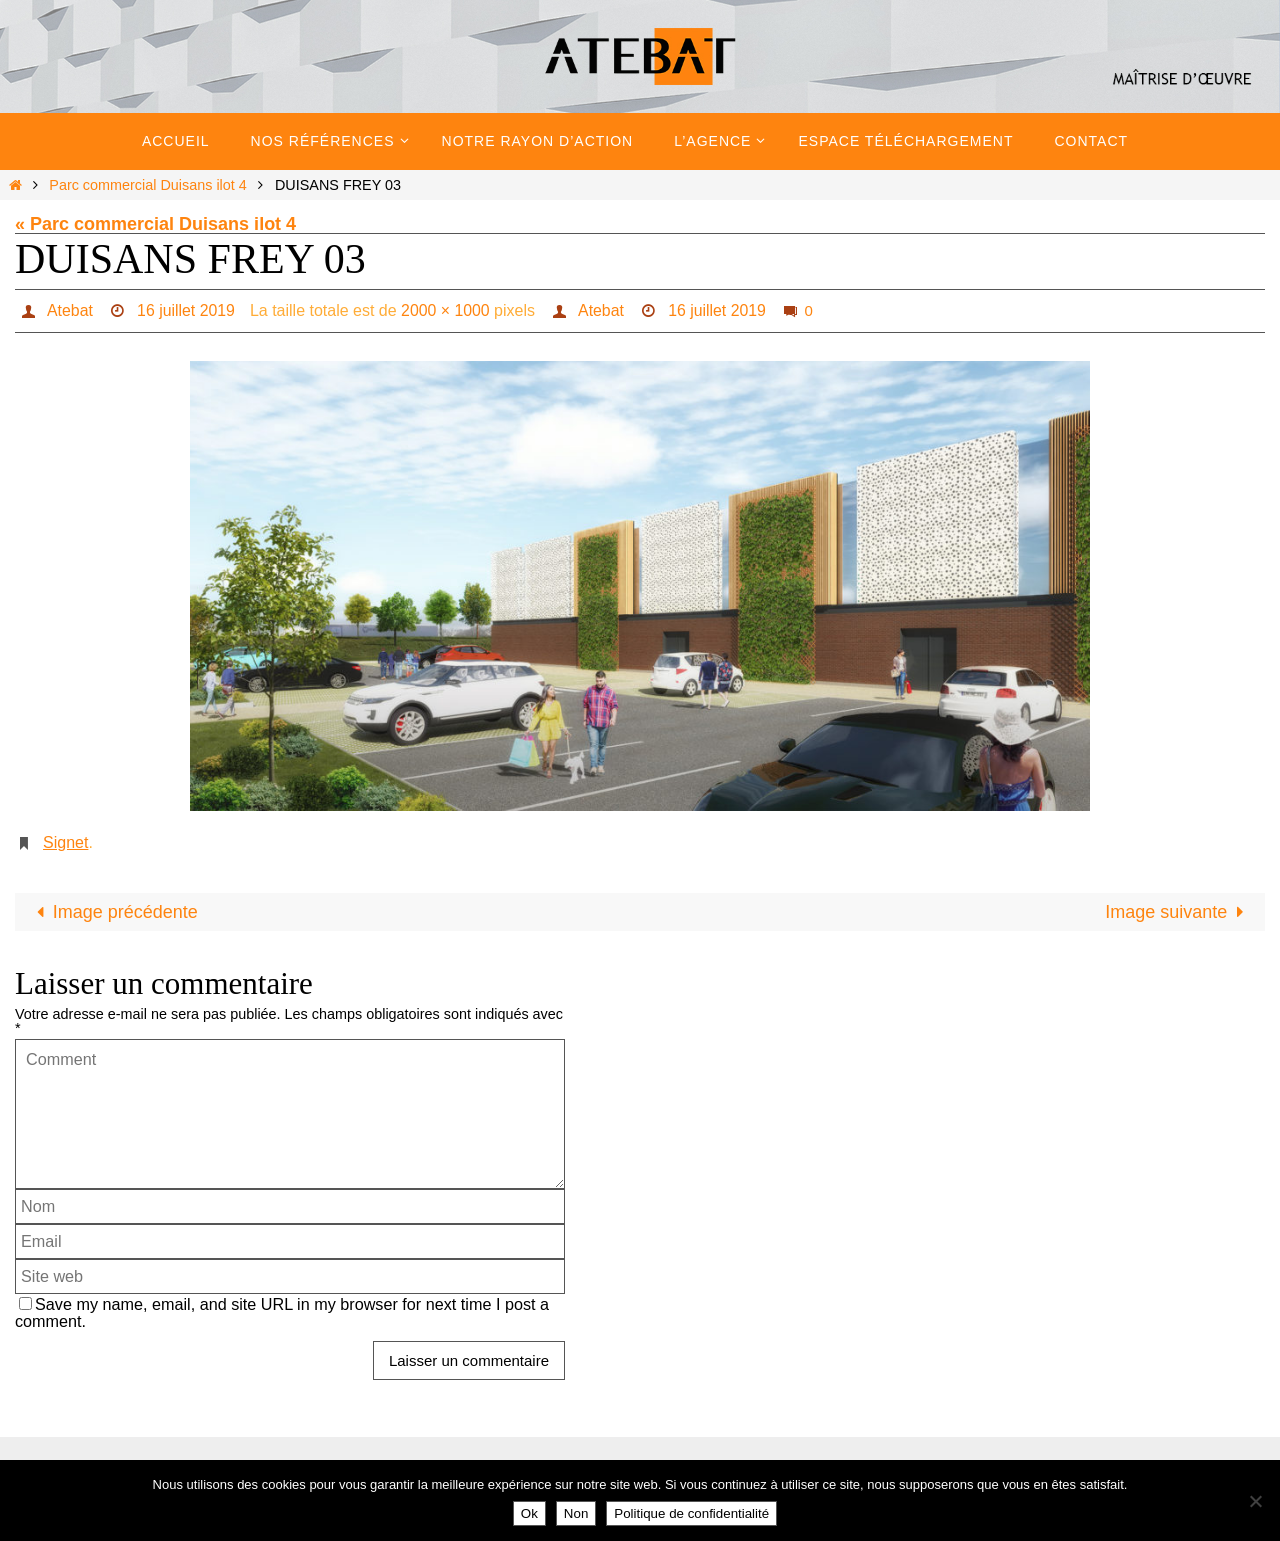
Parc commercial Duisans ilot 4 (148, 185)
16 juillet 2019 (186, 310)
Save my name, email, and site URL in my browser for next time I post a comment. (282, 1312)
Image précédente (113, 912)
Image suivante (1178, 912)
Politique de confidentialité (691, 1513)
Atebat (69, 310)
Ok (529, 1513)
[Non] (1255, 1501)
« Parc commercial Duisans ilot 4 (155, 224)
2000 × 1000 (446, 310)
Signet (65, 842)
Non (576, 1513)
